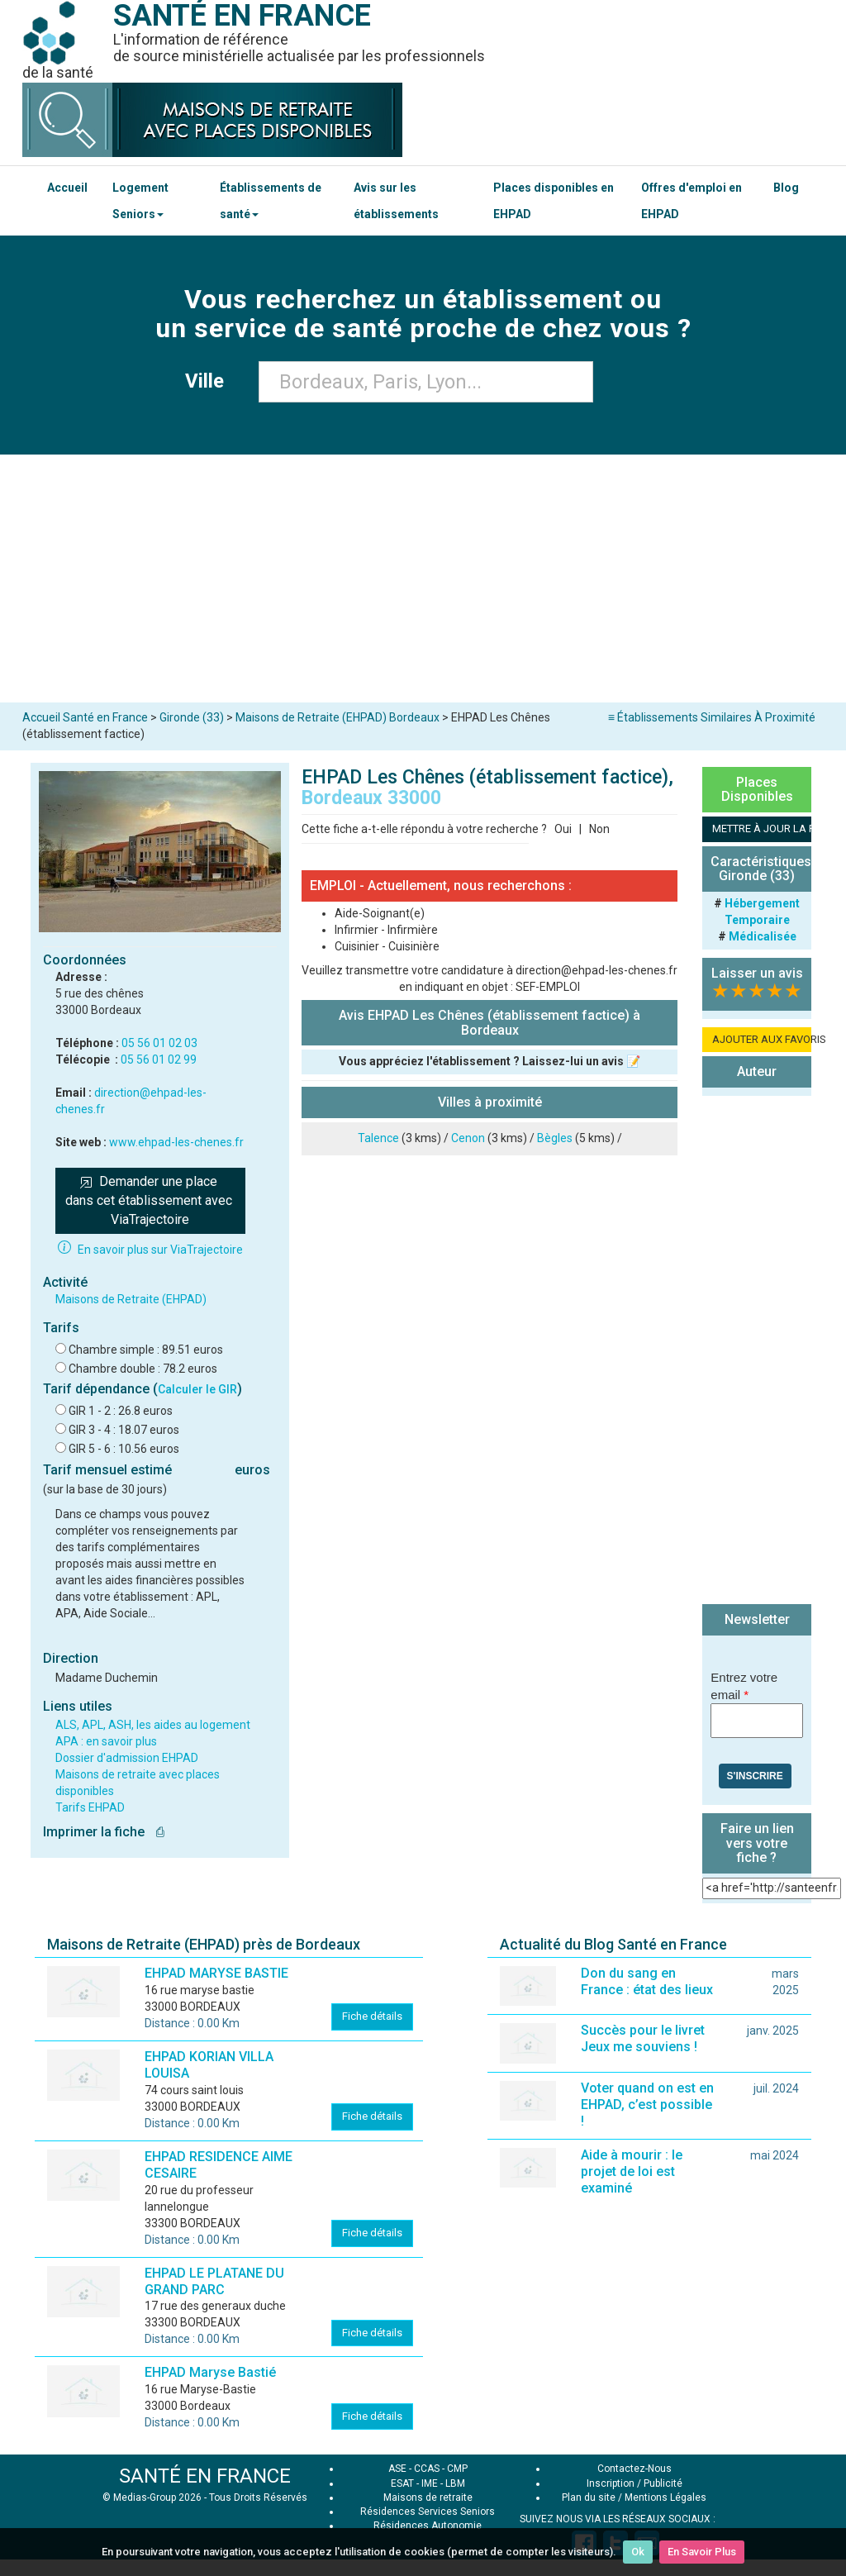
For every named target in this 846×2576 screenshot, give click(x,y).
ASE (397, 2468)
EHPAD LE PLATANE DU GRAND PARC (214, 2281)
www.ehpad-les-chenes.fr (176, 1142)
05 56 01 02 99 (159, 1059)
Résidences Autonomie (427, 2525)
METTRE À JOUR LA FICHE (761, 828)
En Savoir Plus (702, 2551)
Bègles (555, 1138)
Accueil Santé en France (85, 717)
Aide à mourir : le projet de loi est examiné (631, 2171)
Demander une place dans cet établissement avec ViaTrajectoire (150, 1200)
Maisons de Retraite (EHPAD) (131, 1299)
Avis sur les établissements (396, 201)
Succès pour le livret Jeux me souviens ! (643, 2038)
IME (429, 2483)
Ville (209, 381)
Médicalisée (762, 936)
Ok (637, 2551)
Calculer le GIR (197, 1389)
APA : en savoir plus (106, 1741)
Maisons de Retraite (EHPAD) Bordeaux (337, 717)
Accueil (67, 187)
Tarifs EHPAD (90, 1807)
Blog (786, 187)
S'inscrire (755, 1776)
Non (599, 829)
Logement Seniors (140, 201)
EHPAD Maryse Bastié (210, 2372)
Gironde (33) (191, 717)
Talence (378, 1138)
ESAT (402, 2483)
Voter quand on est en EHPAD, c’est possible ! (647, 2104)
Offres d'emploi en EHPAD (691, 201)
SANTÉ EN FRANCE (205, 2476)
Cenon (468, 1138)
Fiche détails (372, 2016)
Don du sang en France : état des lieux (647, 1981)
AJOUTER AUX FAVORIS (761, 1039)
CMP (457, 2468)
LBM (455, 2483)
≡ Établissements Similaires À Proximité (711, 717)
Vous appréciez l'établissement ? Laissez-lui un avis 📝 (489, 1061)
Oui (563, 829)
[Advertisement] (423, 578)
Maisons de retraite (428, 2497)
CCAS (427, 2468)
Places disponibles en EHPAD (553, 201)
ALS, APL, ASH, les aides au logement (152, 1724)
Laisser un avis (757, 973)
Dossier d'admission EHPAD (126, 1757)
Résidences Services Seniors (427, 2511)
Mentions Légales (665, 2497)
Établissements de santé (270, 201)
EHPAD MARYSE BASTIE (216, 1973)
